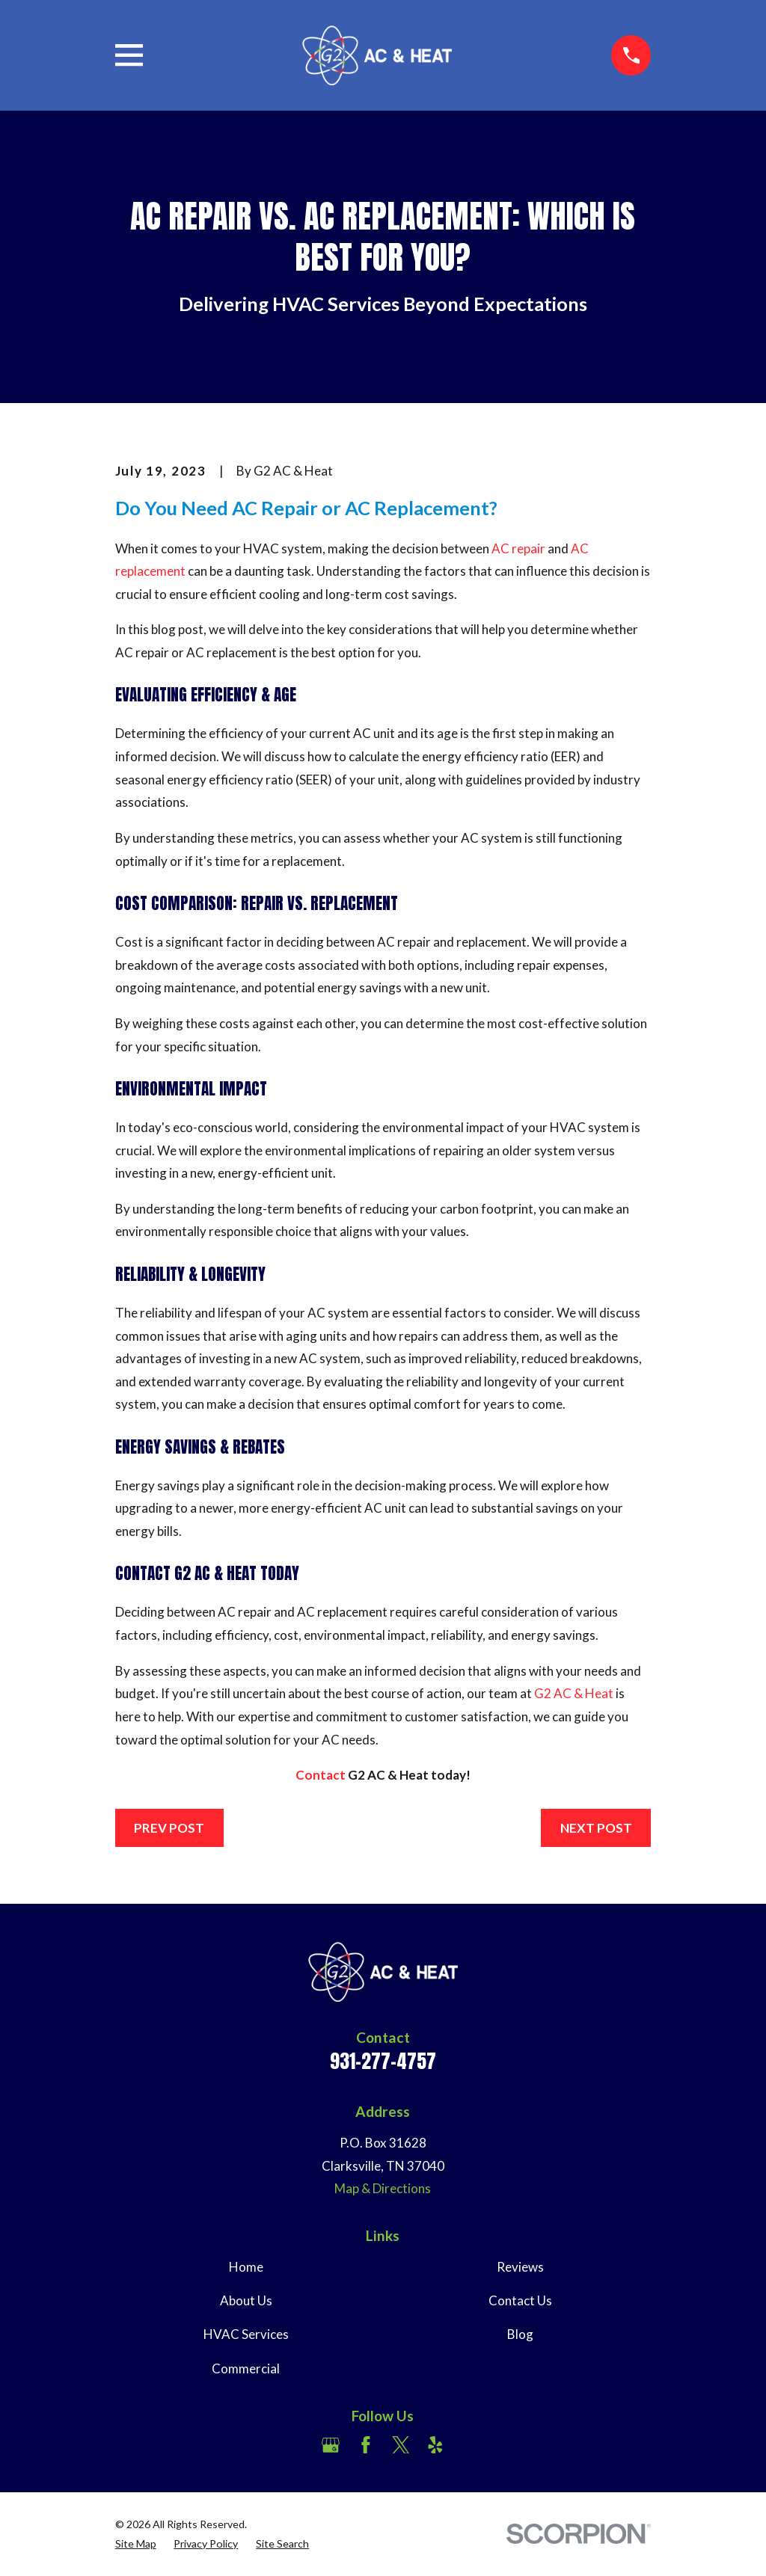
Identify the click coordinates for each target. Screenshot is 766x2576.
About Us (246, 2300)
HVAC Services (246, 2334)
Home (246, 2267)
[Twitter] (401, 2445)
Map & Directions (382, 2188)
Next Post (596, 1828)
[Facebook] (366, 2445)
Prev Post (169, 1828)
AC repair (518, 548)
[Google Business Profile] (331, 2445)
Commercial (246, 2368)
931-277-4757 (383, 2061)
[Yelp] (435, 2445)
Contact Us (520, 2300)
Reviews (520, 2267)
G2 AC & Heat (573, 1693)
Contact (320, 1775)
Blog (520, 2334)
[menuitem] (135, 2544)
